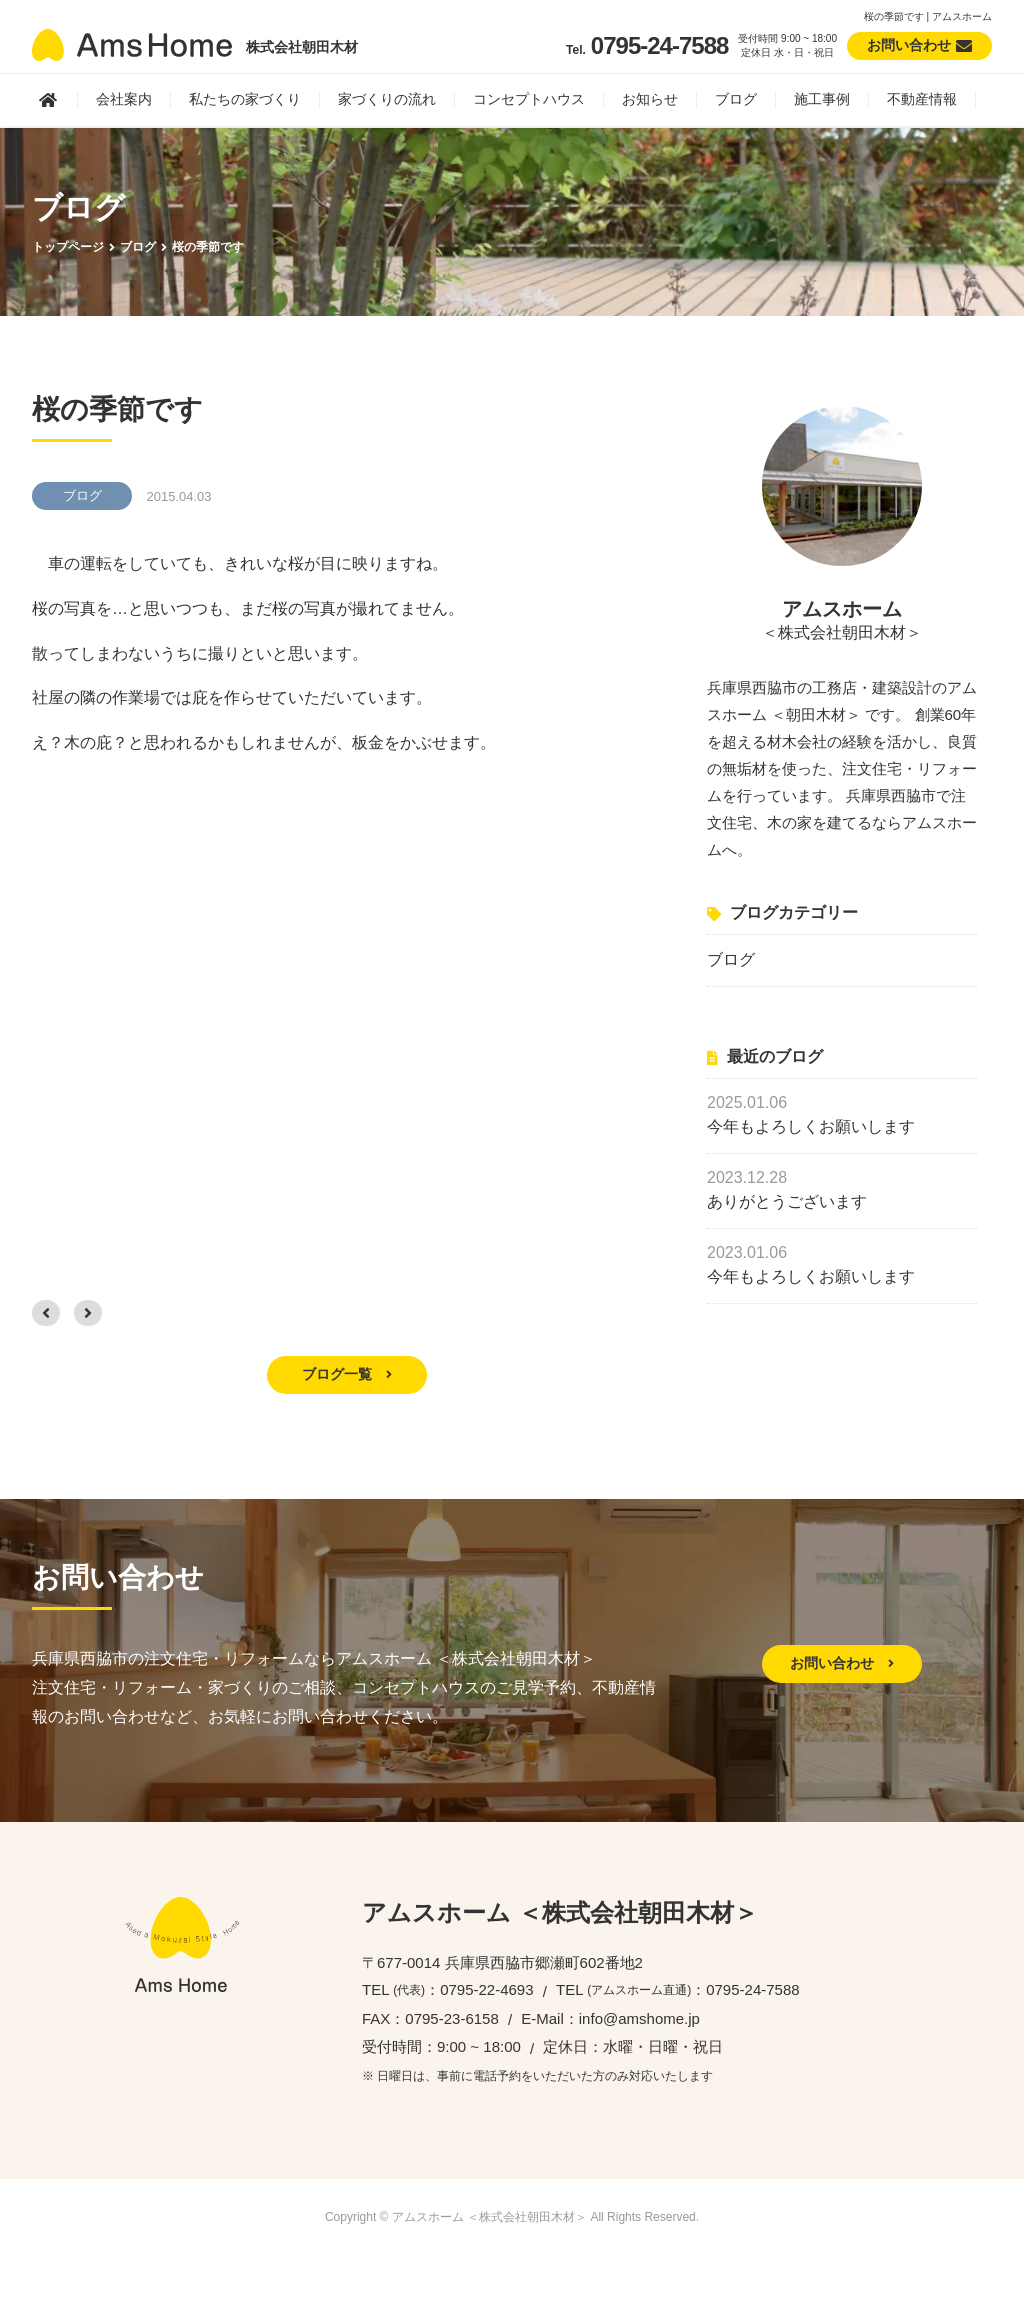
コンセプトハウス (529, 99)
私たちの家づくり (245, 99)
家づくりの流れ (387, 99)
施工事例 (822, 99)
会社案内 (124, 99)
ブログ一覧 (347, 1374)
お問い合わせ (842, 1663)
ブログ (736, 99)
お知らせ (650, 99)
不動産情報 (922, 99)
